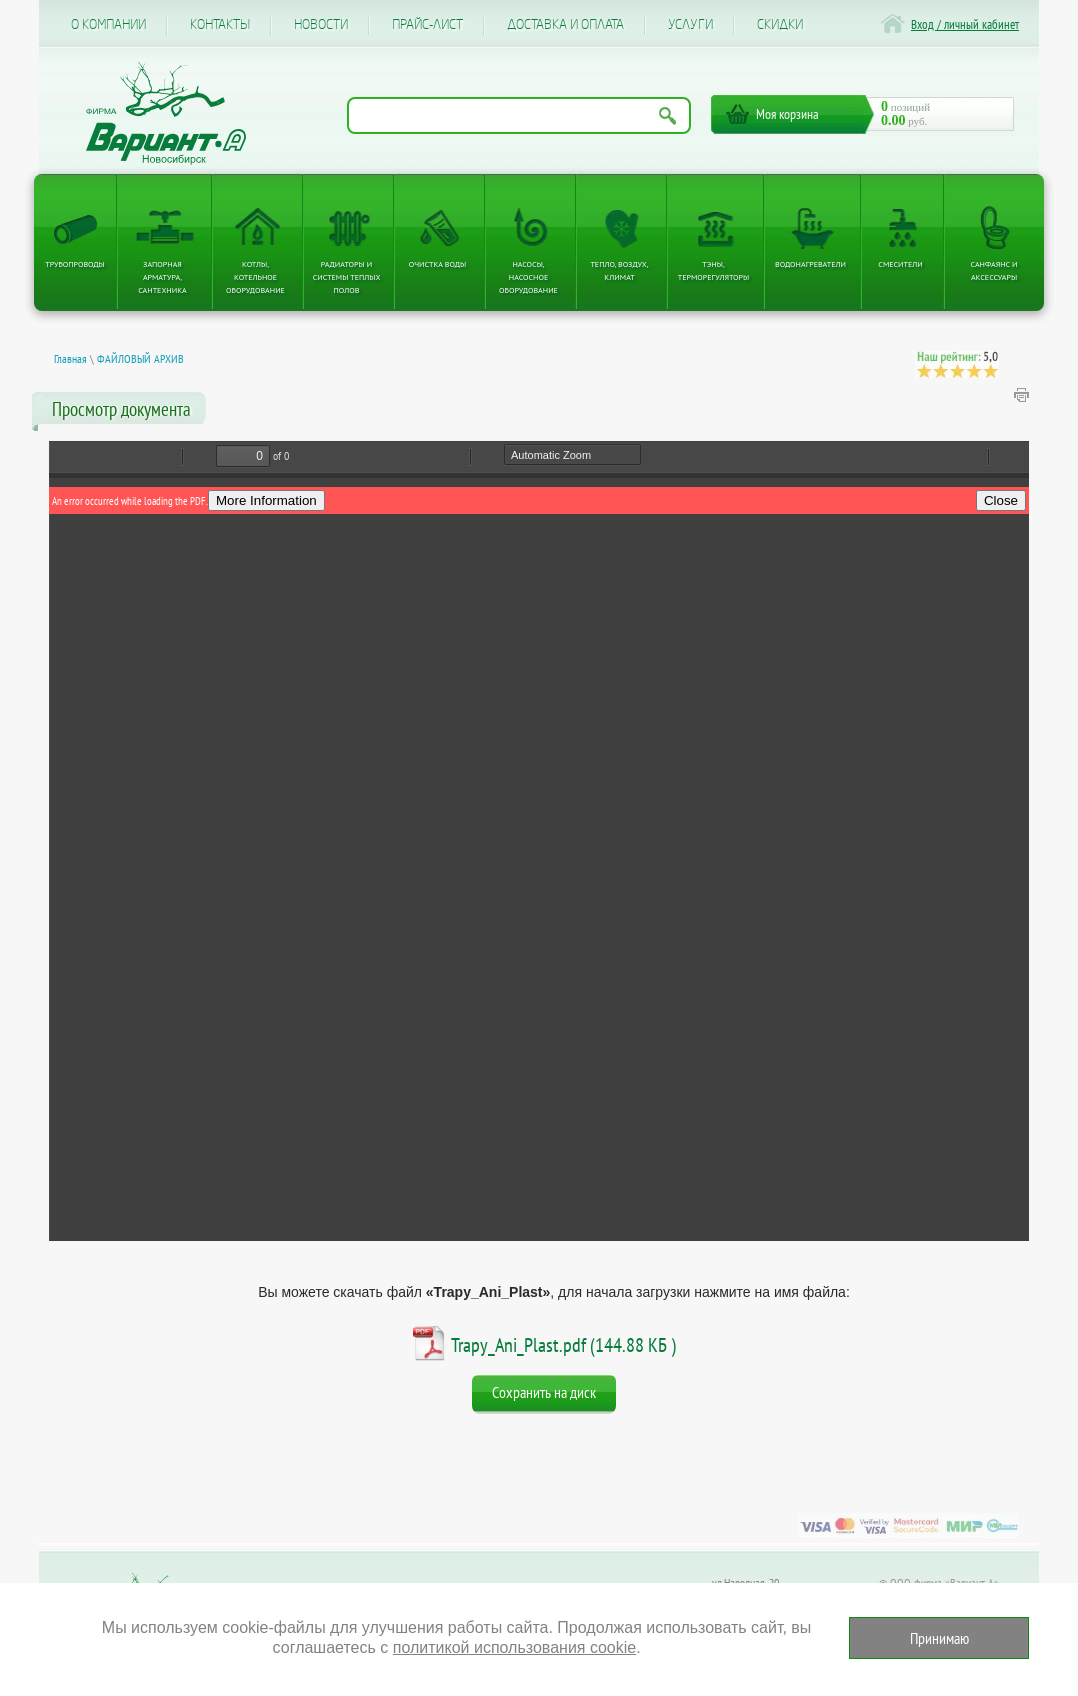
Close (1001, 500)
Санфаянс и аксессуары (994, 270)
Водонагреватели (810, 264)
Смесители (900, 264)
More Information (266, 500)
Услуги (690, 25)
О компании (108, 25)
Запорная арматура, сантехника (162, 277)
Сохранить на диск (544, 1392)
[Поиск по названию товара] (519, 115)
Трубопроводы (75, 264)
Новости (321, 25)
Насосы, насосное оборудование (528, 277)
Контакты (220, 25)
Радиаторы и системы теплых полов (347, 277)
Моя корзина (787, 114)
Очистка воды (437, 264)
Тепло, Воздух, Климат (619, 270)
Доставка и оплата (565, 25)
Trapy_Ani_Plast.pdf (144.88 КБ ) (563, 1345)
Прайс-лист (427, 25)
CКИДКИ (780, 25)
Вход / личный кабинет (965, 24)
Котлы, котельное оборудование (255, 277)
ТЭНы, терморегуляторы (713, 270)
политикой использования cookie (514, 1647)
